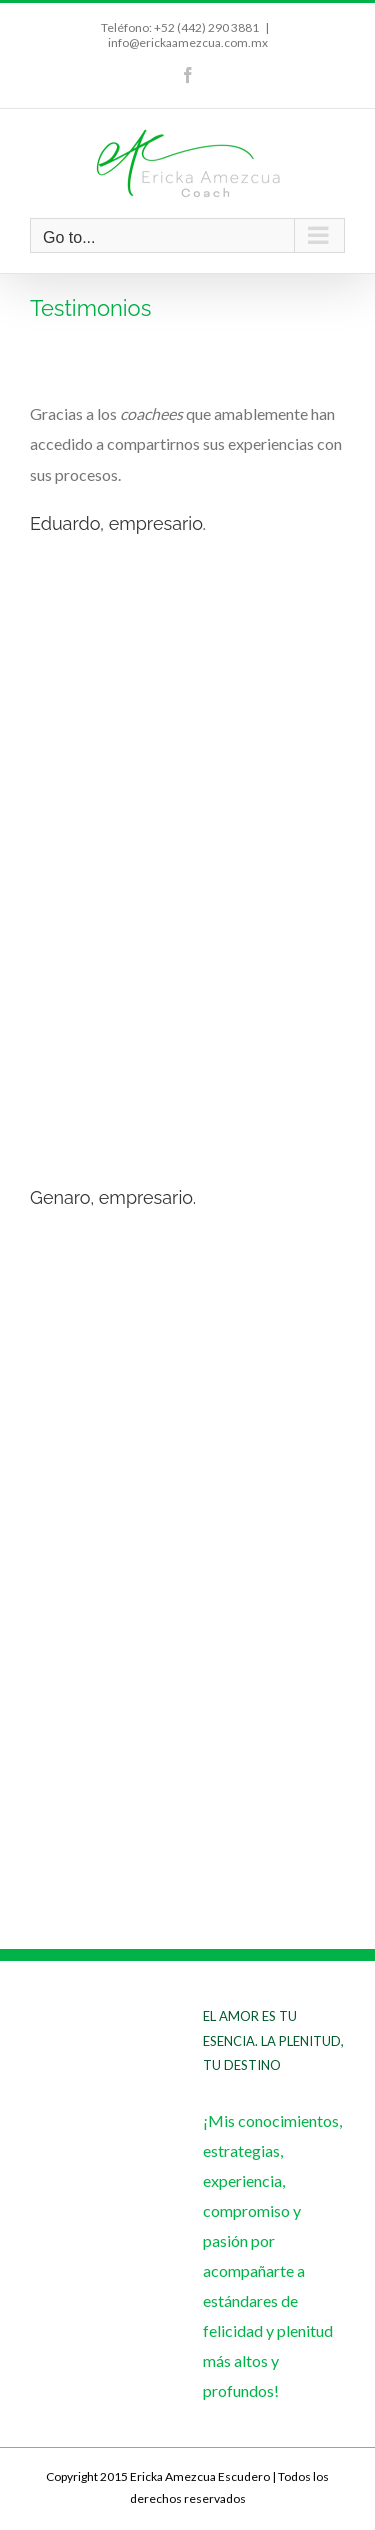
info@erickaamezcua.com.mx (188, 42)
